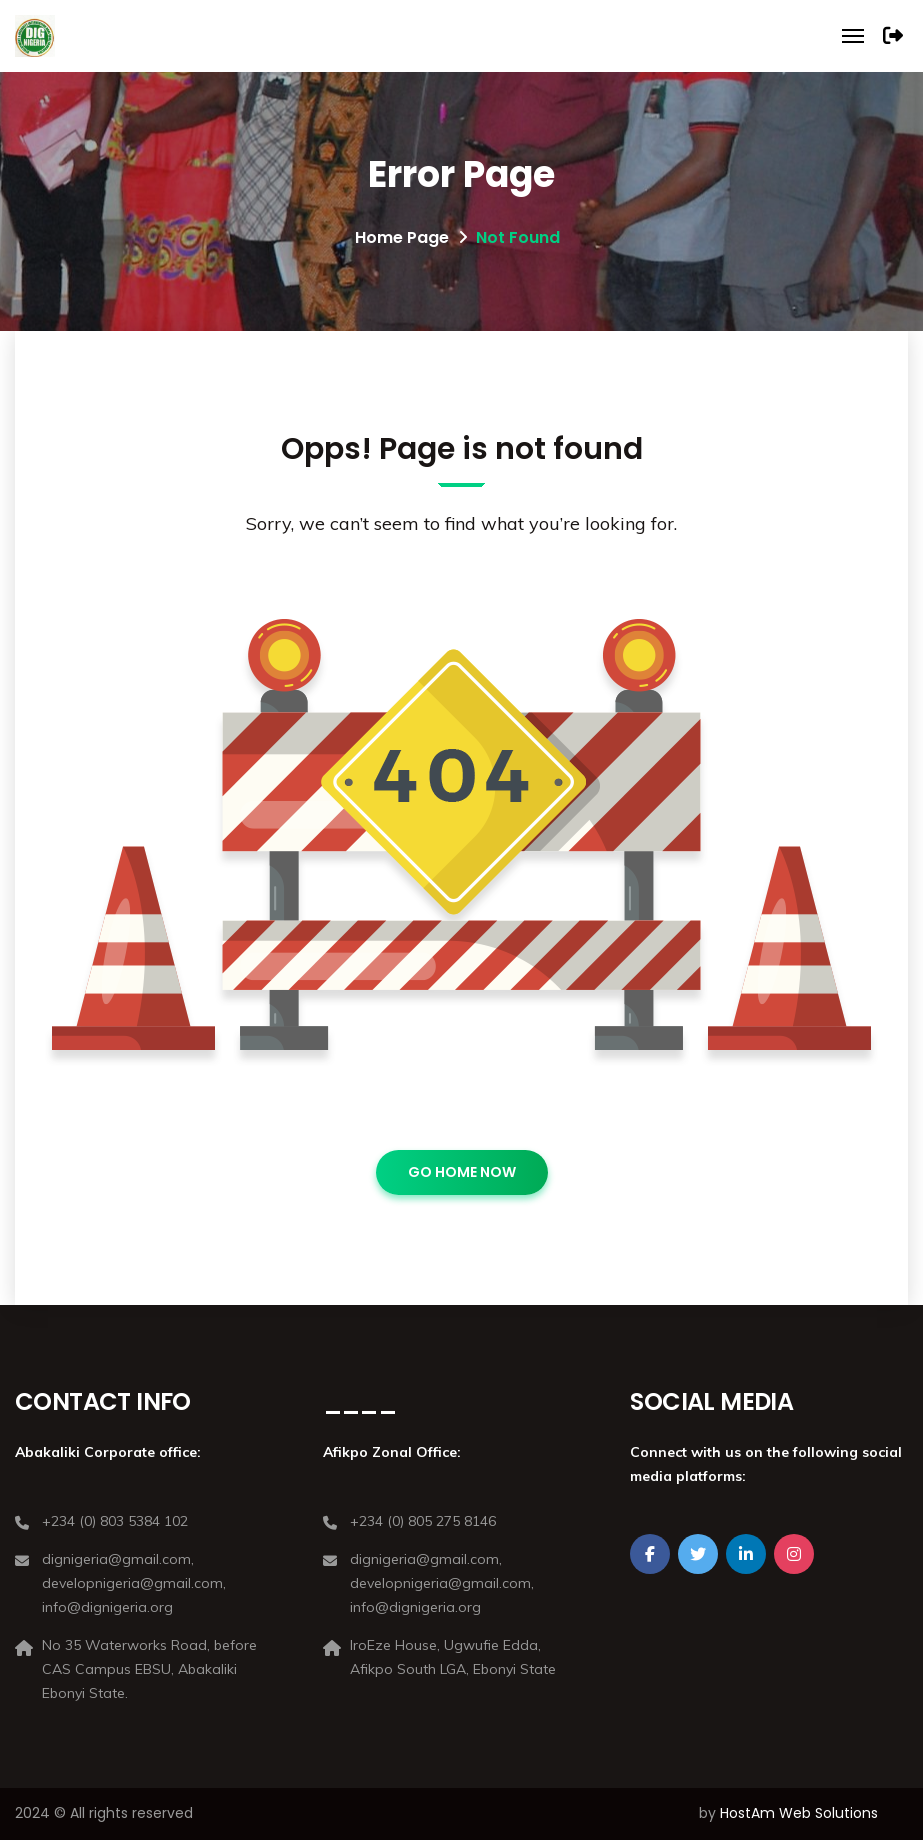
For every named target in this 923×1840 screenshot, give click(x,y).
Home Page (402, 237)
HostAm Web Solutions (799, 1813)
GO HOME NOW (462, 1172)
